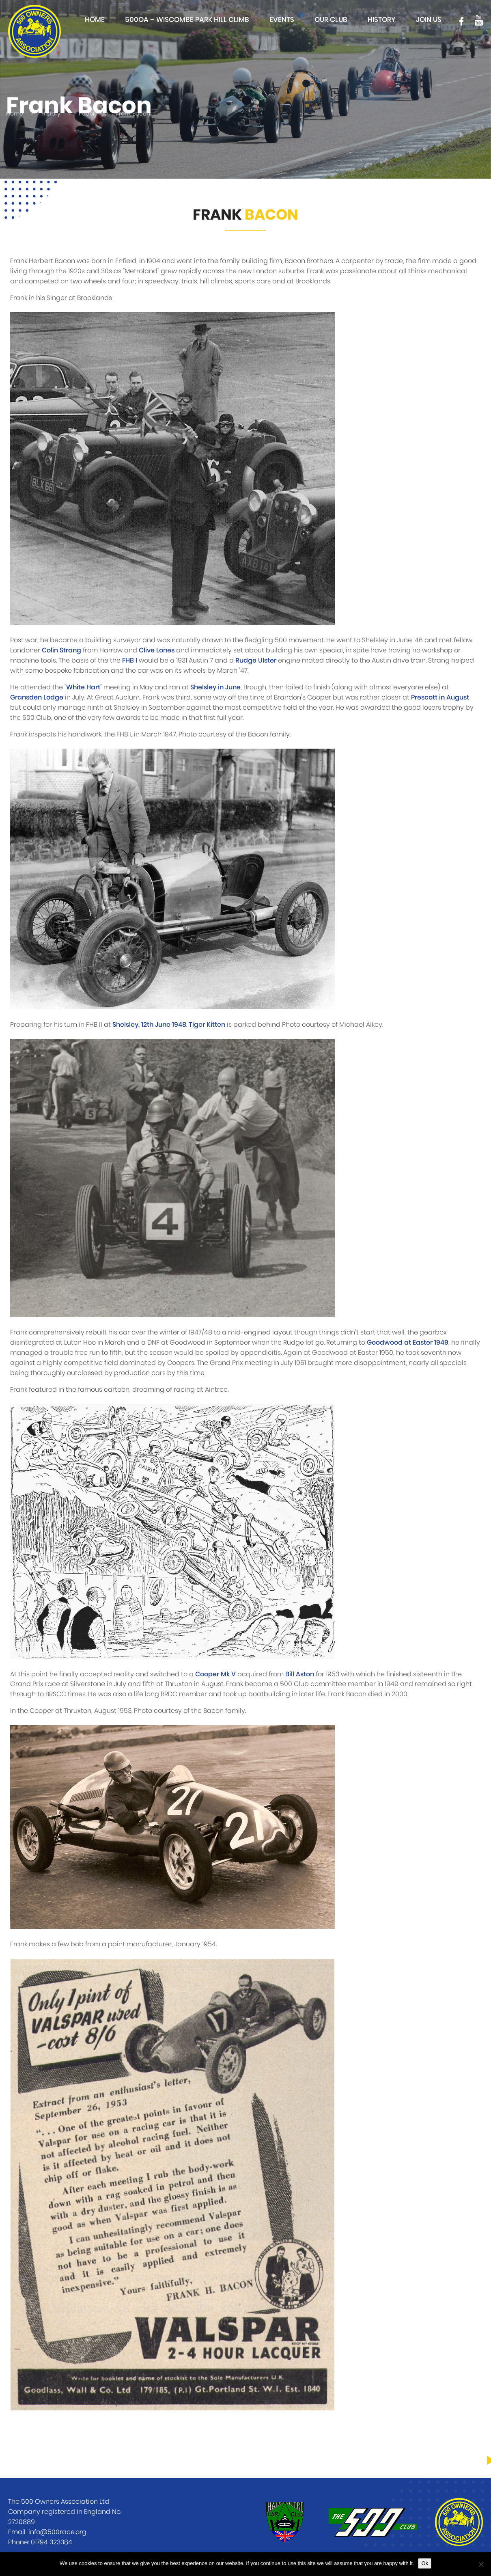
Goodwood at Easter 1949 (407, 1342)
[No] (481, 2564)
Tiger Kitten (207, 1024)
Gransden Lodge (36, 697)
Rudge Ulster (255, 660)
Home (95, 19)
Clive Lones (156, 650)
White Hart (83, 687)
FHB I (129, 660)
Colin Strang (61, 650)
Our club (330, 19)
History (382, 19)
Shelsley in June (215, 687)
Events (281, 19)
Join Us (428, 19)
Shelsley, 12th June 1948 (149, 1024)
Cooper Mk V (215, 1674)
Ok (424, 2563)
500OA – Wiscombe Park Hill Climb (187, 19)
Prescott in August (440, 697)
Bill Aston (299, 1674)
